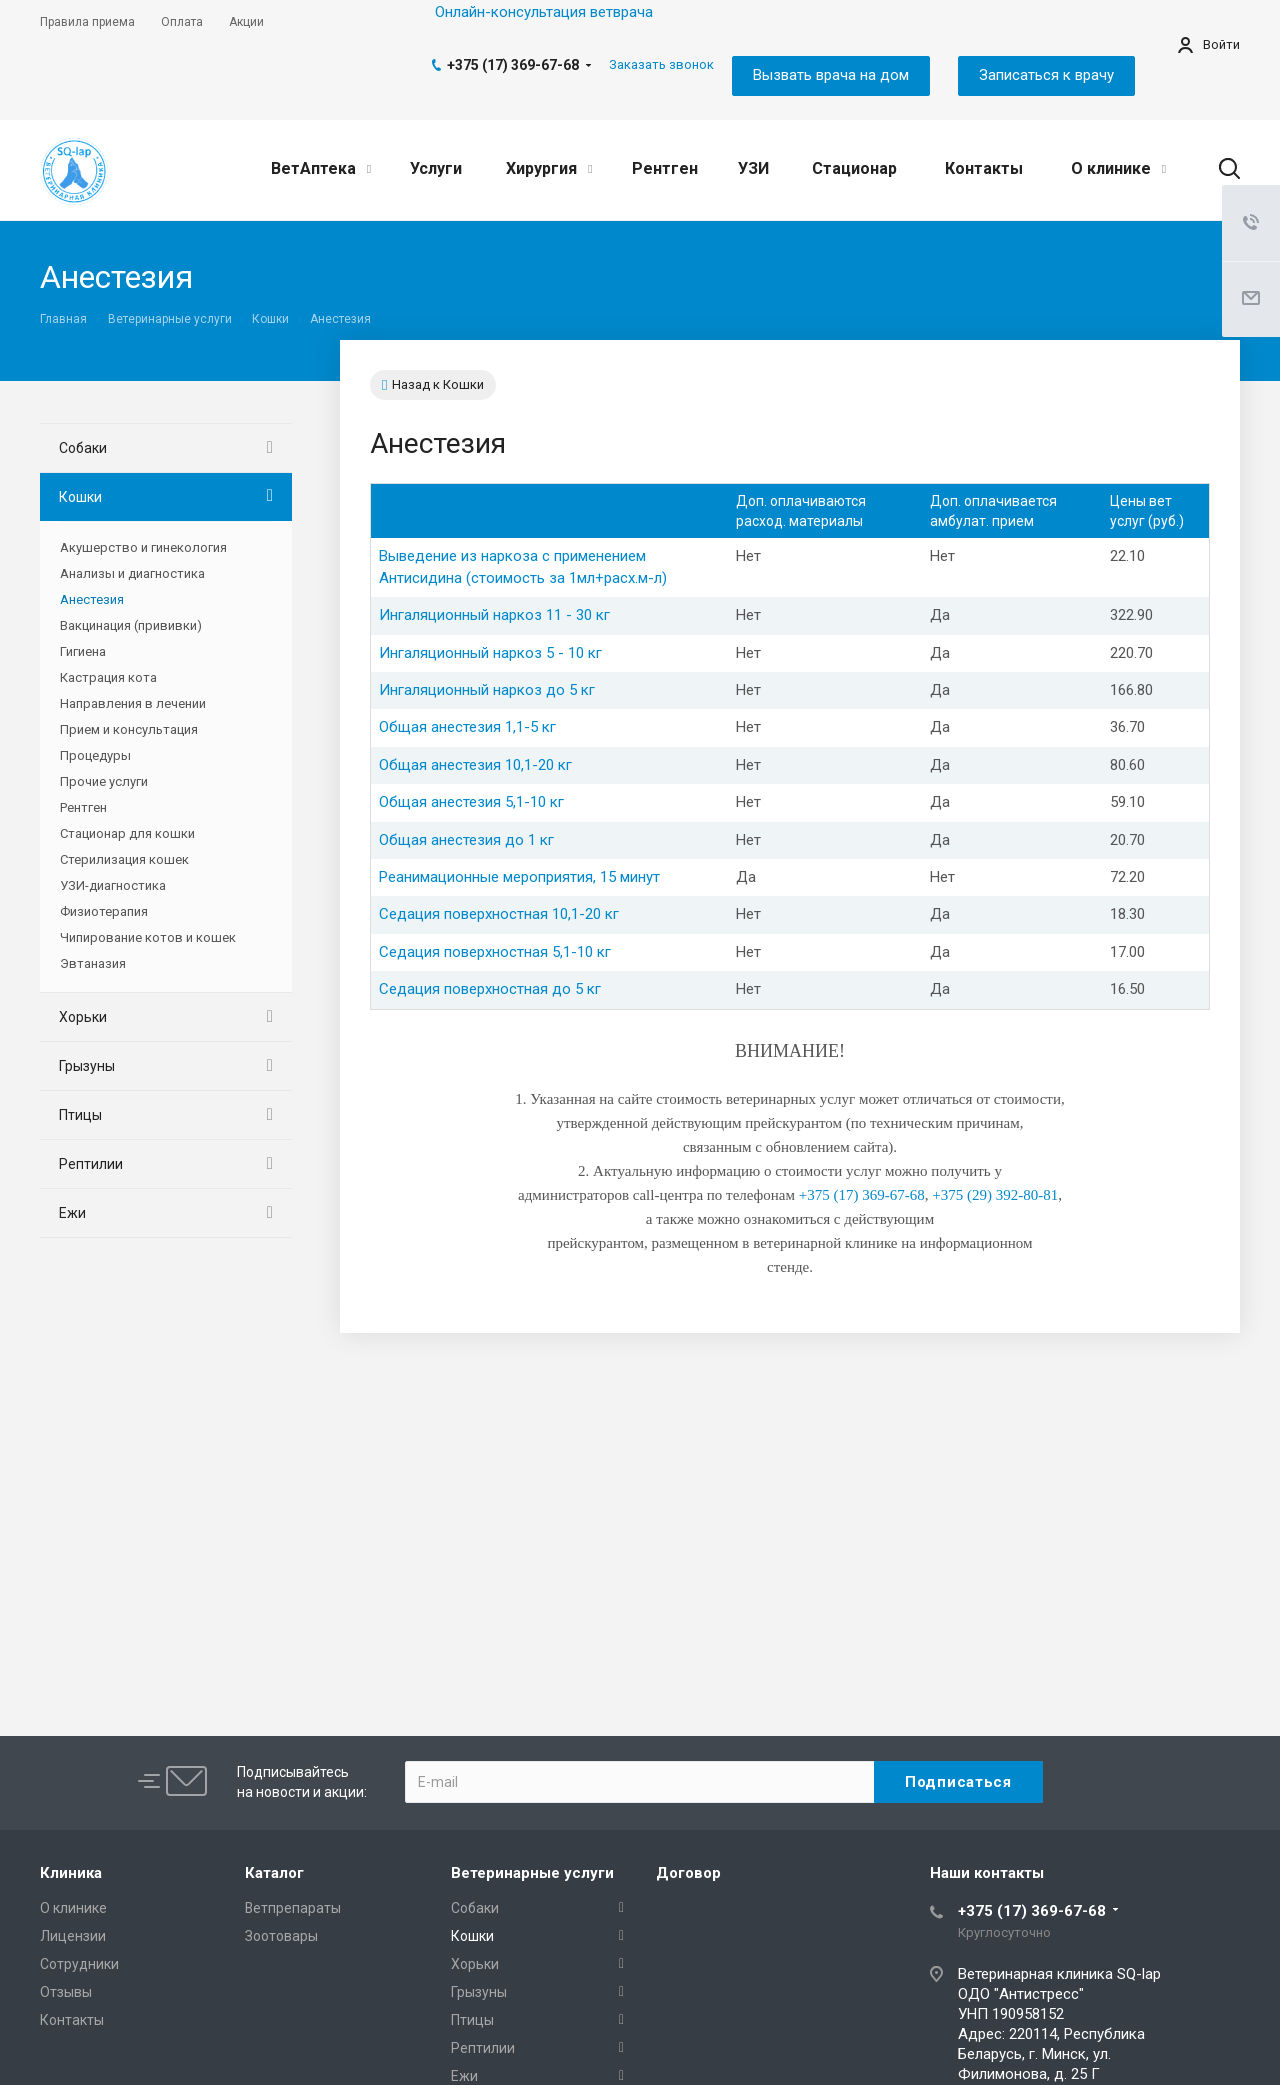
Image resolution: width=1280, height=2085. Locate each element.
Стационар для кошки (127, 833)
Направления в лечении (133, 703)
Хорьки (83, 1017)
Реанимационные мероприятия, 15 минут (519, 877)
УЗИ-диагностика (113, 885)
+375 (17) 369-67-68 (513, 65)
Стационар (854, 168)
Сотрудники (79, 1964)
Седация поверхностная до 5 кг (490, 989)
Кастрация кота (108, 677)
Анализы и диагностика (132, 573)
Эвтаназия (93, 963)
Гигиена (83, 651)
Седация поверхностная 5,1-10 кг (495, 952)
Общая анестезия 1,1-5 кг (467, 727)
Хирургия (549, 168)
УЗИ (753, 168)
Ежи (72, 1213)
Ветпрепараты (293, 1908)
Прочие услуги (104, 781)
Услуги (436, 168)
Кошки (80, 497)
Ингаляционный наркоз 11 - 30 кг (494, 615)
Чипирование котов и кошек (148, 937)
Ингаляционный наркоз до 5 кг (487, 690)
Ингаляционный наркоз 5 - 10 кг (490, 653)
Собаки (83, 448)
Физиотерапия (104, 911)
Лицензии (73, 1936)
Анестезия (92, 599)
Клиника (71, 1873)
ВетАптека (321, 168)
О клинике (1118, 168)
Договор (688, 1873)
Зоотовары (281, 1936)
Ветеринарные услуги (532, 1873)
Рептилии (91, 1164)
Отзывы (66, 1992)
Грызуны (87, 1066)
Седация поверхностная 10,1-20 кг (499, 914)
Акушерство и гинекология (143, 547)
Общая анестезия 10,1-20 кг (475, 765)
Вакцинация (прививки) (131, 625)
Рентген (665, 168)
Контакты (984, 168)
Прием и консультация (129, 729)
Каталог (274, 1873)
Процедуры (95, 755)
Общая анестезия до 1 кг (466, 840)
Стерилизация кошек (124, 859)
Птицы (80, 1115)
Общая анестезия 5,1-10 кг (471, 802)
